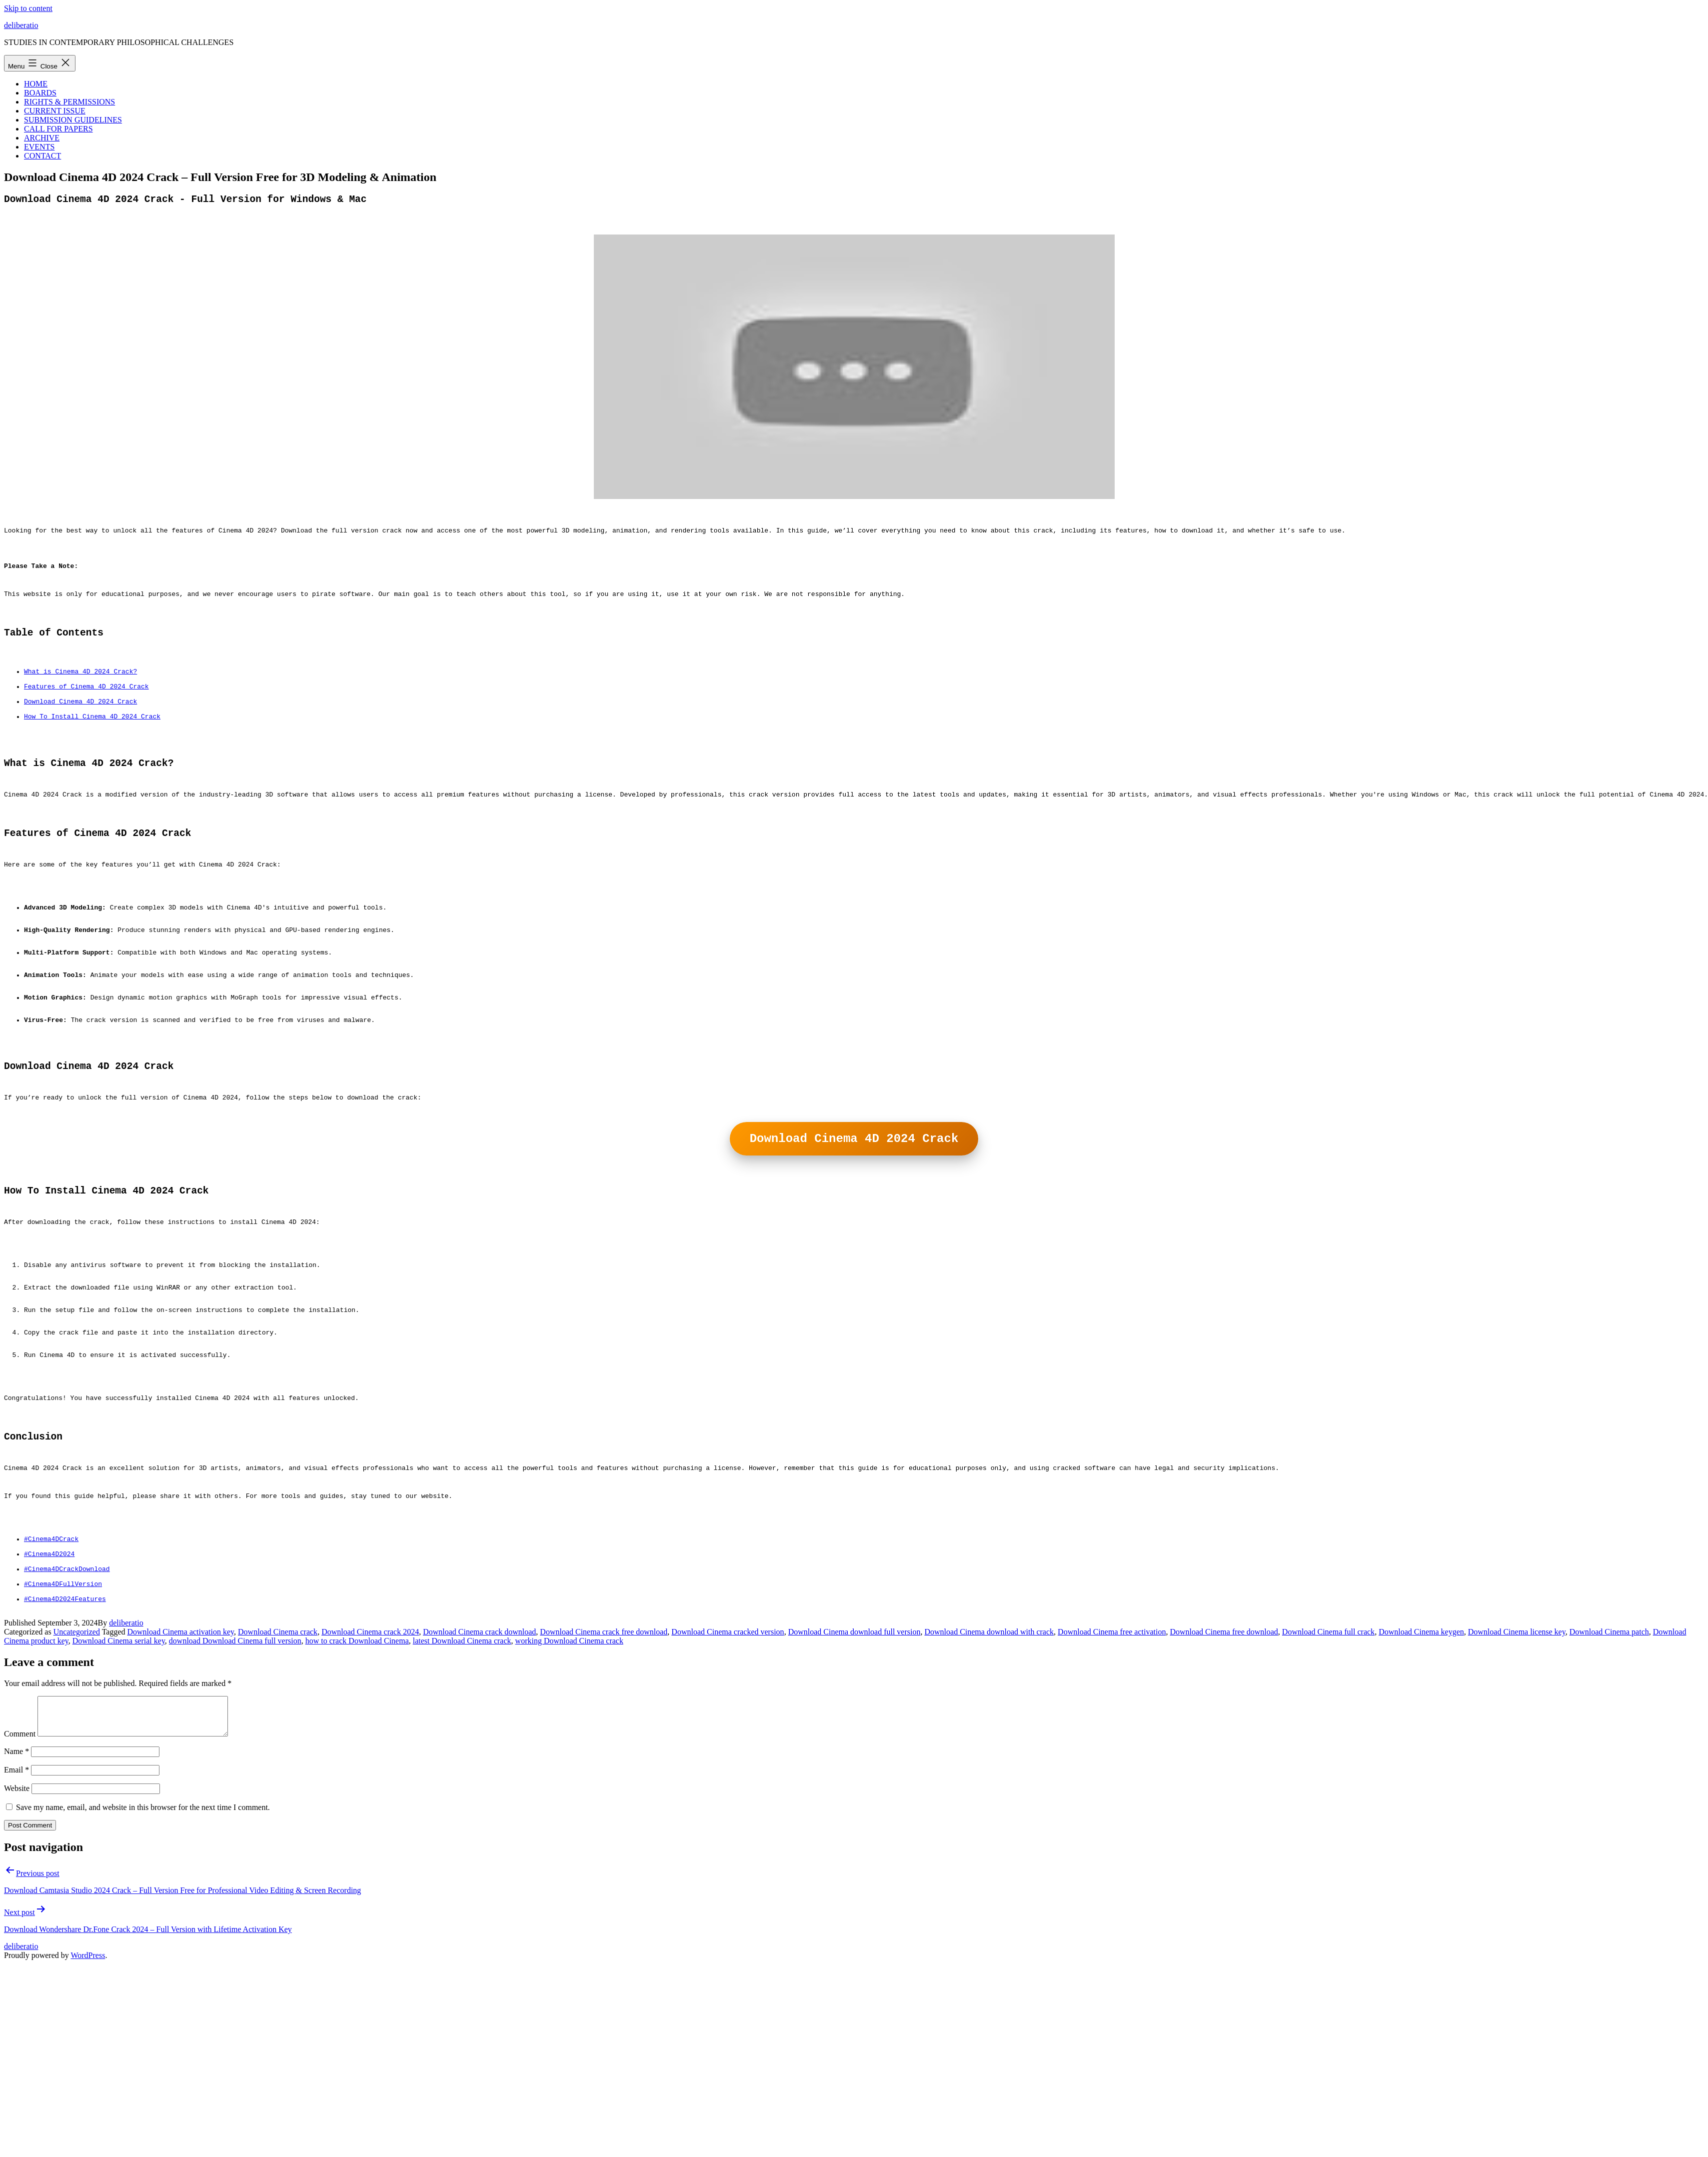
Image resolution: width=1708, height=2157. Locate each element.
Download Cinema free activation (1112, 1799)
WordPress (87, 2130)
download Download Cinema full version (235, 1808)
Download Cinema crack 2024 (370, 1799)
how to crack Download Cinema (357, 1808)
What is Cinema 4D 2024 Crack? (80, 698)
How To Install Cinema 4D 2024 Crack (92, 752)
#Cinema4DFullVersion (63, 1746)
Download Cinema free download (1224, 1799)
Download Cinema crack (277, 1799)
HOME (35, 84)
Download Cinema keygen (1421, 1799)
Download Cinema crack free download (603, 1799)
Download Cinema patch (1609, 1799)
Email (16, 1944)
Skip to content (28, 8)
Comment (19, 1908)
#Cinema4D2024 (49, 1710)
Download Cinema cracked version (727, 1799)
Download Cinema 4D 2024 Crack (80, 734)
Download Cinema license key (1517, 1799)
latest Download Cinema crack (462, 1808)
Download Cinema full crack (1328, 1799)
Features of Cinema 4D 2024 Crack (86, 716)
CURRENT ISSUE (54, 110)
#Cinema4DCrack (51, 1692)
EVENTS (39, 146)
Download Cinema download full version (854, 1799)
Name (16, 1926)
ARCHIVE (41, 138)
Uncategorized (76, 1799)
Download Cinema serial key (118, 1808)
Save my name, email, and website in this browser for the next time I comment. (143, 1982)
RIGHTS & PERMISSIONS (69, 102)
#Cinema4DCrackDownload (67, 1728)
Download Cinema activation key (180, 1799)
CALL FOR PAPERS (58, 128)
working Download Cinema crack (569, 1808)
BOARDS (40, 92)
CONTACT (42, 156)
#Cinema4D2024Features (65, 1764)
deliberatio (21, 25)
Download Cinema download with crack (989, 1799)
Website (16, 1963)
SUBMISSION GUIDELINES (73, 120)
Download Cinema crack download (479, 1799)
